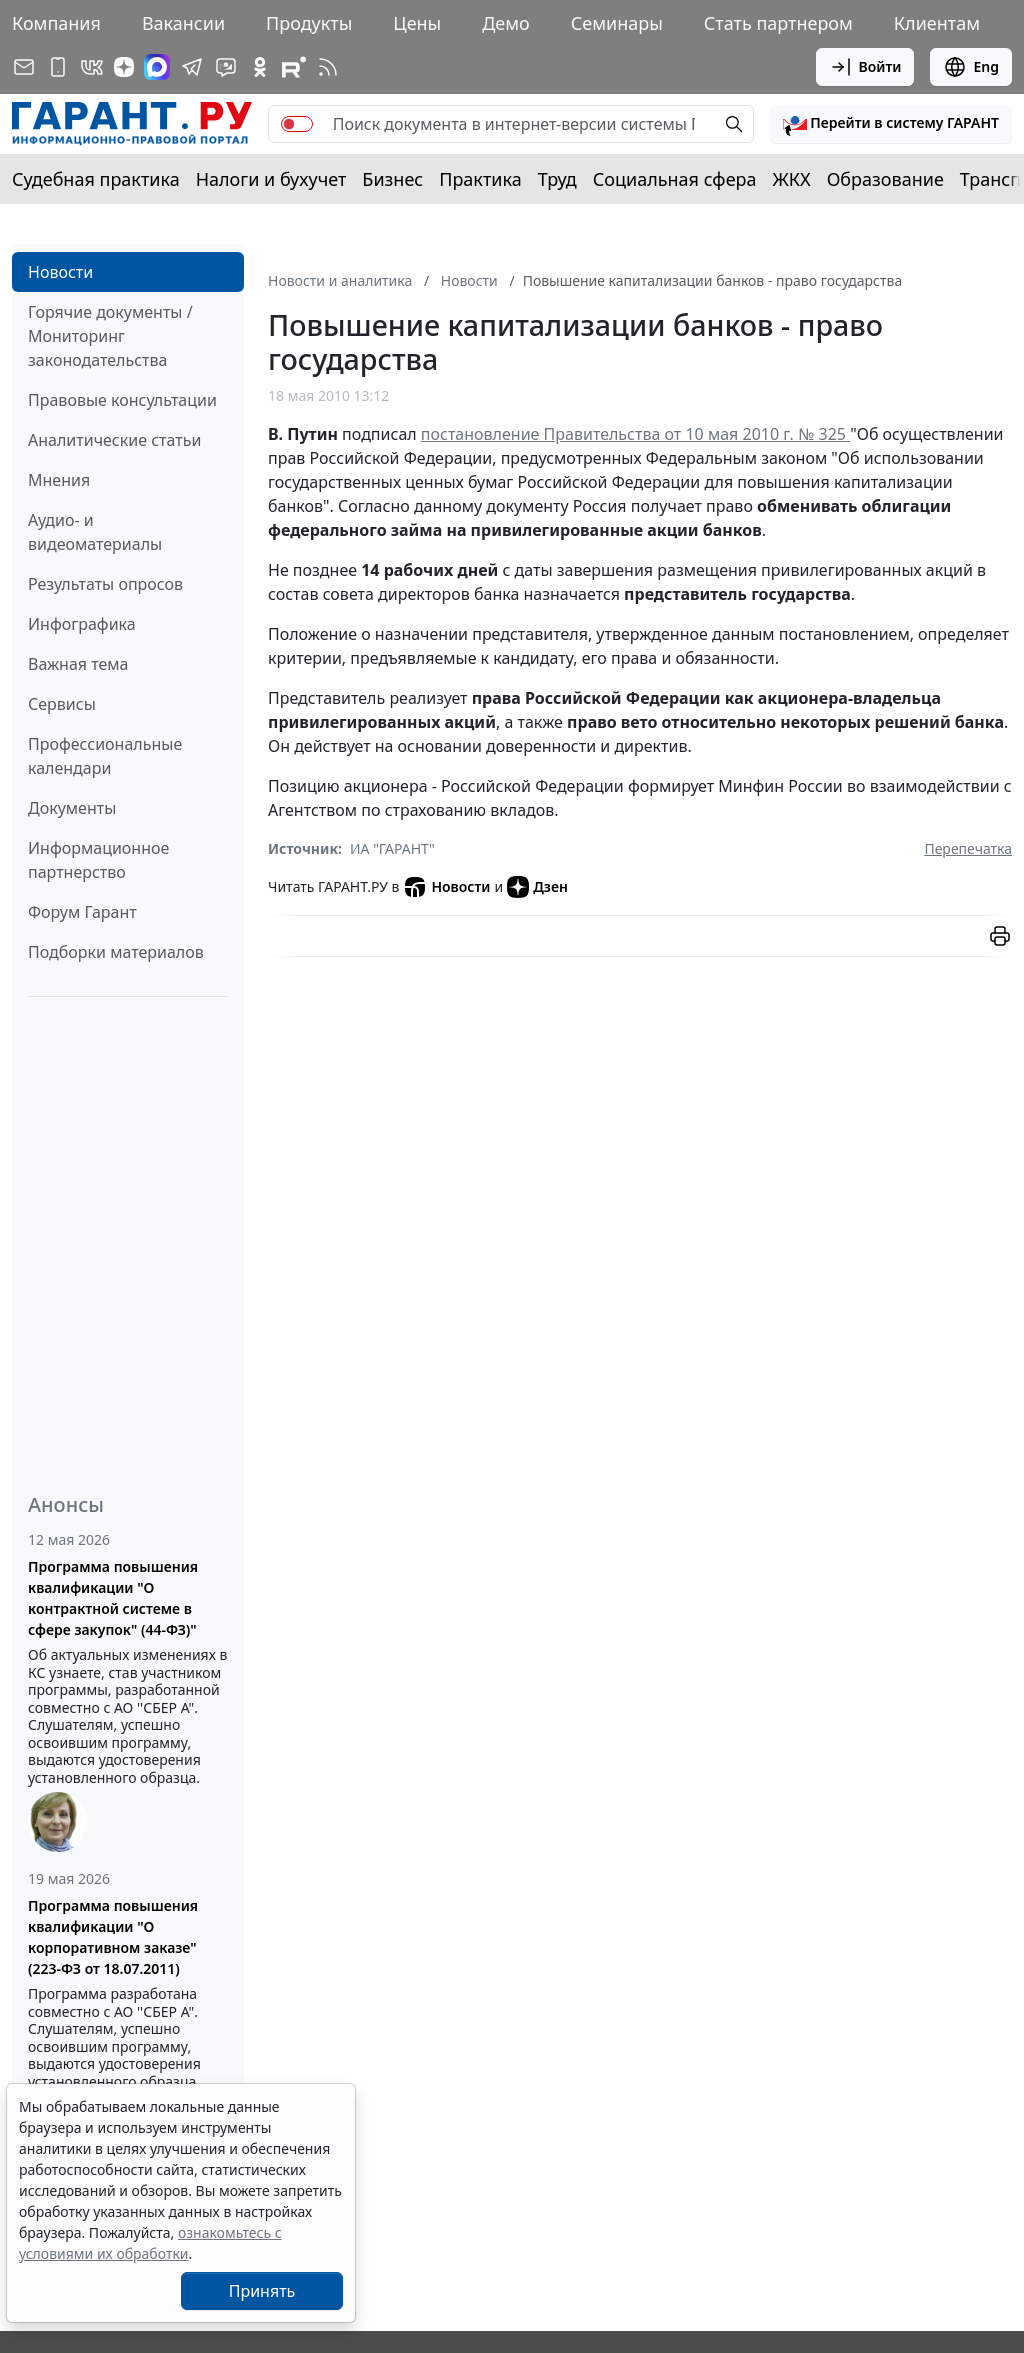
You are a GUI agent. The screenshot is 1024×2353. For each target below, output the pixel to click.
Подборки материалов (116, 952)
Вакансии (183, 23)
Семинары (617, 23)
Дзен (537, 887)
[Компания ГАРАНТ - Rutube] (294, 67)
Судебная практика (96, 179)
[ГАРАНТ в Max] (157, 67)
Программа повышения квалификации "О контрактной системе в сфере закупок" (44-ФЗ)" (113, 1598)
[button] (891, 124)
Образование (885, 179)
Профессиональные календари (105, 756)
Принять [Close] (262, 2291)
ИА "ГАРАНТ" (392, 848)
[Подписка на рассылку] (24, 67)
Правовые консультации (122, 400)
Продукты (309, 23)
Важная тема (78, 664)
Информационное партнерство (98, 860)
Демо (506, 23)
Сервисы (62, 704)
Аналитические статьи (114, 440)
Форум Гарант (82, 912)
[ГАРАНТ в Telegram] (192, 67)
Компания (56, 23)
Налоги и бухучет (271, 179)
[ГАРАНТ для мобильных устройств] (58, 67)
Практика (480, 179)
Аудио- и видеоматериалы (95, 532)
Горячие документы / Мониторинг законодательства (110, 336)
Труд (557, 179)
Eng (971, 67)
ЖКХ (792, 179)
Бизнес (392, 179)
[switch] (297, 124)
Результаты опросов (105, 584)
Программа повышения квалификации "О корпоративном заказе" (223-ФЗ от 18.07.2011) (113, 1937)
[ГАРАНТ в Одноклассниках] (260, 67)
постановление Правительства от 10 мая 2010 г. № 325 (635, 434)
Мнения (59, 480)
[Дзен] (124, 67)
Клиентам (937, 23)
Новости (60, 272)
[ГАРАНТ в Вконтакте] (92, 67)
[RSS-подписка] (328, 67)
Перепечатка (968, 848)
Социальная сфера (675, 179)
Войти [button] (865, 67)
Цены (417, 23)
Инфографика (82, 624)
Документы (72, 808)
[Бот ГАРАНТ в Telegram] (226, 67)
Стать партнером (778, 23)
